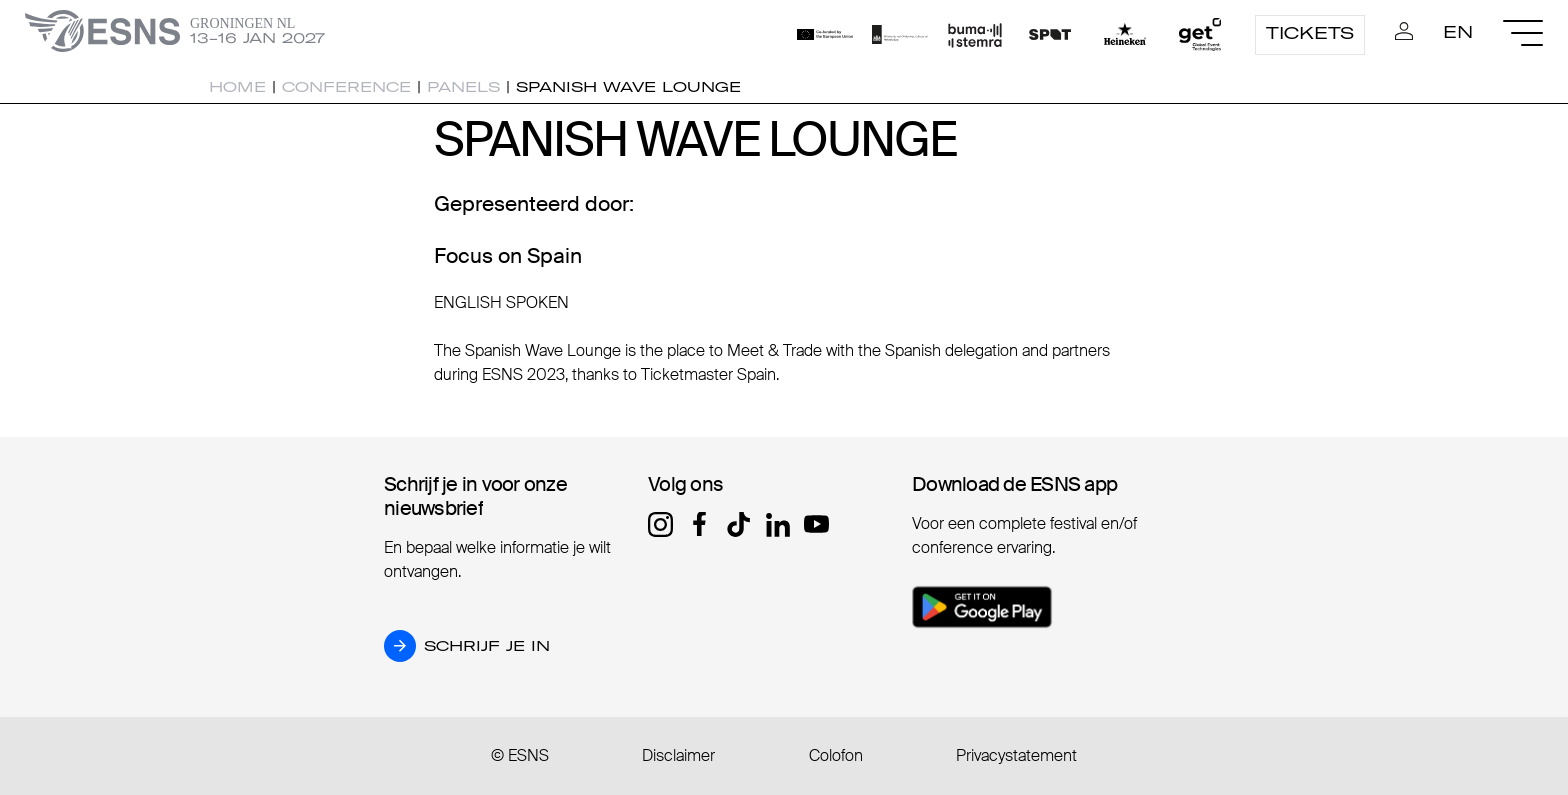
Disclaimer (678, 755)
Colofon (836, 755)
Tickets (1310, 33)
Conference (346, 87)
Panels (463, 87)
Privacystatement (1016, 755)
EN (1458, 32)
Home (237, 87)
